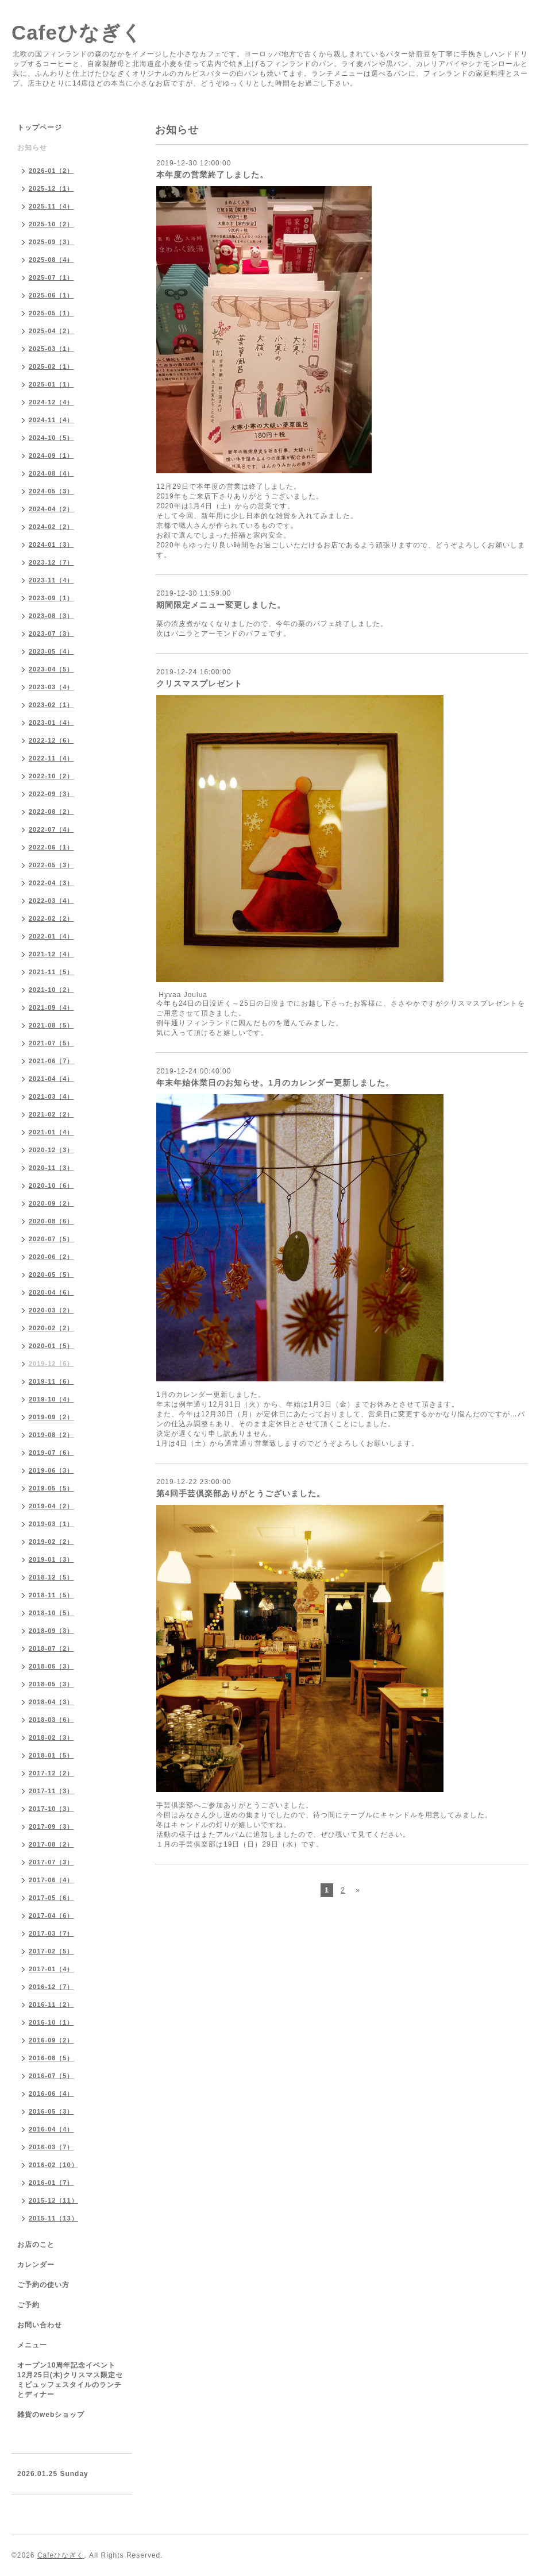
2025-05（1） (51, 313)
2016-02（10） (53, 2164)
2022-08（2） (51, 811)
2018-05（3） (51, 1684)
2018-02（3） (51, 1737)
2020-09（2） (51, 1203)
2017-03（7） (51, 1933)
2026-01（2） (51, 170)
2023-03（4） (51, 686)
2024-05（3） (51, 491)
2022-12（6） (51, 740)
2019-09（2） (51, 1416)
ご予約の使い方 (43, 2285)
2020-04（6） (51, 1292)
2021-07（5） (51, 1043)
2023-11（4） (51, 580)
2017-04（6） (51, 1915)
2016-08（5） (51, 2057)
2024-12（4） (51, 402)
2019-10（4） (51, 1399)
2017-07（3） (51, 1862)
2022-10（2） (51, 776)
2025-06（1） (51, 295)
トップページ (39, 127)
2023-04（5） (51, 669)
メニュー (32, 2345)
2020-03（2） (51, 1310)
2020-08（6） (51, 1221)
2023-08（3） (51, 615)
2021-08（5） (51, 1025)
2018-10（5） (51, 1612)
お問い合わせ (39, 2325)
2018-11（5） (51, 1595)
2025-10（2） (51, 224)
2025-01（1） (51, 384)
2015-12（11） (53, 2200)
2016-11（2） (51, 2004)
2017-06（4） (51, 1879)
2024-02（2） (51, 526)
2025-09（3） (51, 241)
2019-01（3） (51, 1559)
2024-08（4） (51, 473)
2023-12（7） (51, 562)
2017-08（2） (51, 1844)
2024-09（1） (51, 455)
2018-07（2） (51, 1648)
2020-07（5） (51, 1238)
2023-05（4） (51, 651)
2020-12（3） (51, 1149)
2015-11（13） (53, 2218)
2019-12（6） (51, 1363)
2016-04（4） (51, 2129)
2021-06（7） (51, 1060)
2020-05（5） (51, 1274)
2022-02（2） (51, 918)
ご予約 (28, 2305)
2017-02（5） (51, 1951)
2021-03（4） (51, 1096)
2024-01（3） (51, 544)
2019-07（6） (51, 1452)
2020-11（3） (51, 1167)
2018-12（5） (51, 1577)
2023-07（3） (51, 633)
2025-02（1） (51, 366)
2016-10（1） (51, 2022)
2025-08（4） (51, 259)
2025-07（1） (51, 277)
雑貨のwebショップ (50, 2415)
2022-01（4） (51, 936)
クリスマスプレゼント (199, 683)
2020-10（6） (51, 1185)
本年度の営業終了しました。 (212, 174)
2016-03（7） (51, 2147)
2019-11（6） (51, 1381)
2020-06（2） (51, 1256)
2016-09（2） (51, 2040)
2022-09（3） (51, 793)
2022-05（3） (51, 865)
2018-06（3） (51, 1666)
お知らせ (32, 148)
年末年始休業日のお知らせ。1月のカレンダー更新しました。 (275, 1082)
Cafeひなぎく (76, 32)
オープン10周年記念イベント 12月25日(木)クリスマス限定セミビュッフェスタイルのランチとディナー (70, 2380)
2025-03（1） (51, 348)
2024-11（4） (51, 419)
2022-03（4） (51, 900)
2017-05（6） (51, 1897)
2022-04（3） (51, 882)
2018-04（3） (51, 1701)
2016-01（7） (51, 2182)
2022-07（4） (51, 829)
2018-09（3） (51, 1630)
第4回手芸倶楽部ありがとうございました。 (240, 1493)
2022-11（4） (51, 758)
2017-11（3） (51, 1790)
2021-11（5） (51, 971)
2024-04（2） (51, 508)
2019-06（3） (51, 1470)
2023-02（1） (51, 704)
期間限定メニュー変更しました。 (221, 604)
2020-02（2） (51, 1327)
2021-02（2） (51, 1114)
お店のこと (36, 2245)
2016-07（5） (51, 2075)
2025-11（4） (51, 206)
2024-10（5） (51, 437)
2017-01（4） (51, 1968)
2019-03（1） (51, 1523)
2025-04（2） (51, 330)
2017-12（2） (51, 1773)
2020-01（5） (51, 1345)
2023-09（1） (51, 597)
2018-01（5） (51, 1755)
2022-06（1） (51, 847)
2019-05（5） (51, 1488)
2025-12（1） (51, 188)
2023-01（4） (51, 722)
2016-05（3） (51, 2111)
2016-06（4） (51, 2093)
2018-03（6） (51, 1719)
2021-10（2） (51, 989)
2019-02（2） (51, 1541)
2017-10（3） (51, 1808)
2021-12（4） (51, 954)
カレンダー (36, 2265)
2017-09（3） (51, 1826)
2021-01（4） (51, 1132)
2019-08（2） (51, 1434)
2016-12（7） (51, 1986)
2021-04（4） (51, 1078)
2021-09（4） (51, 1007)
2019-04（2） (51, 1506)
